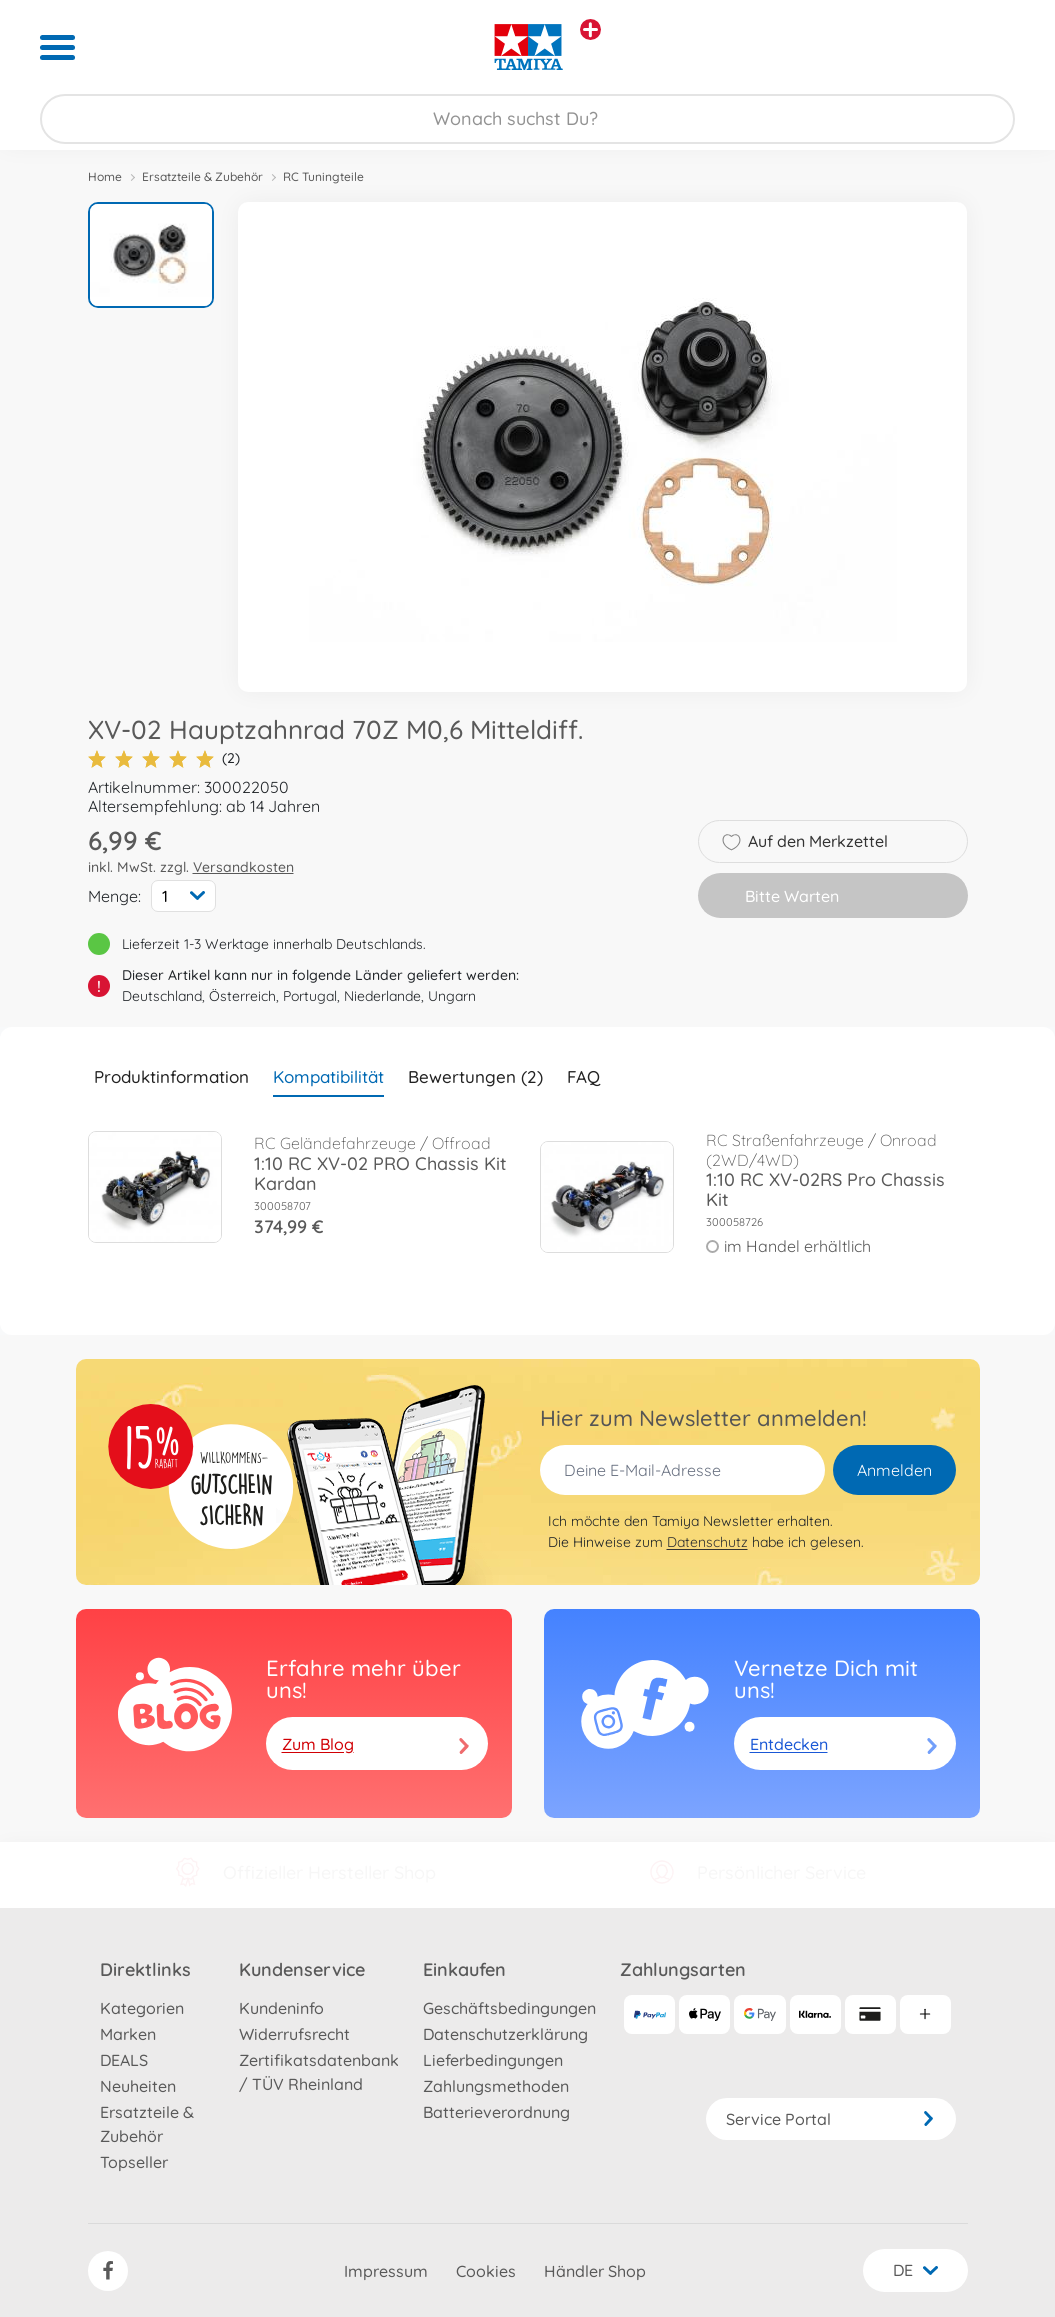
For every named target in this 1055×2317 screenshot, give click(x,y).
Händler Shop (595, 2271)
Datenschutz (707, 1542)
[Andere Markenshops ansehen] (590, 29)
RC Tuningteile (323, 176)
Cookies (486, 2271)
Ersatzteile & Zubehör (202, 176)
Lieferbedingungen (493, 2060)
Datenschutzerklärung (505, 2034)
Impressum (386, 2271)
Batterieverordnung (496, 2112)
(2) (164, 758)
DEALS (124, 2060)
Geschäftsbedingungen (509, 2008)
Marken (128, 2034)
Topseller (134, 2162)
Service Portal (831, 2119)
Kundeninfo (281, 2008)
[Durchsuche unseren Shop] (527, 119)
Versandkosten (243, 867)
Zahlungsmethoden (496, 2086)
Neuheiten (138, 2086)
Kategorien (142, 2008)
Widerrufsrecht (294, 2034)
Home (105, 176)
